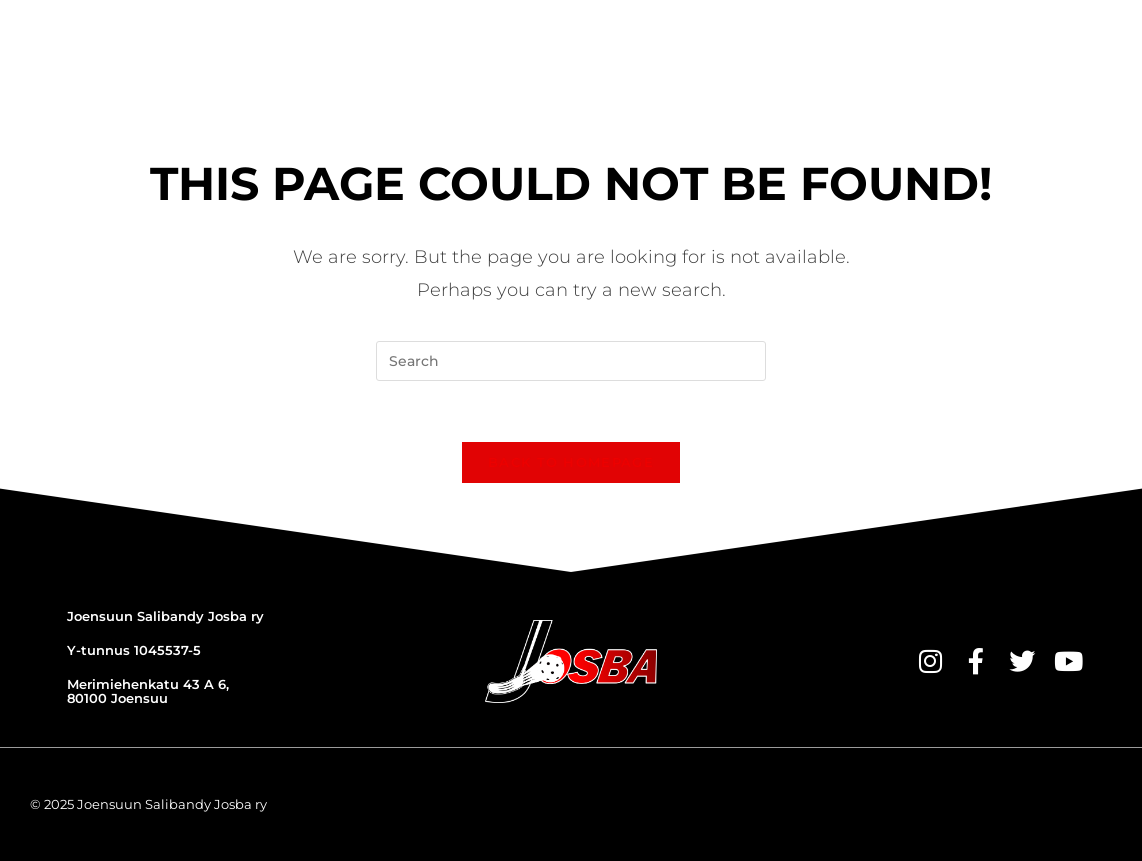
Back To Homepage (571, 462)
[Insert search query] (571, 361)
